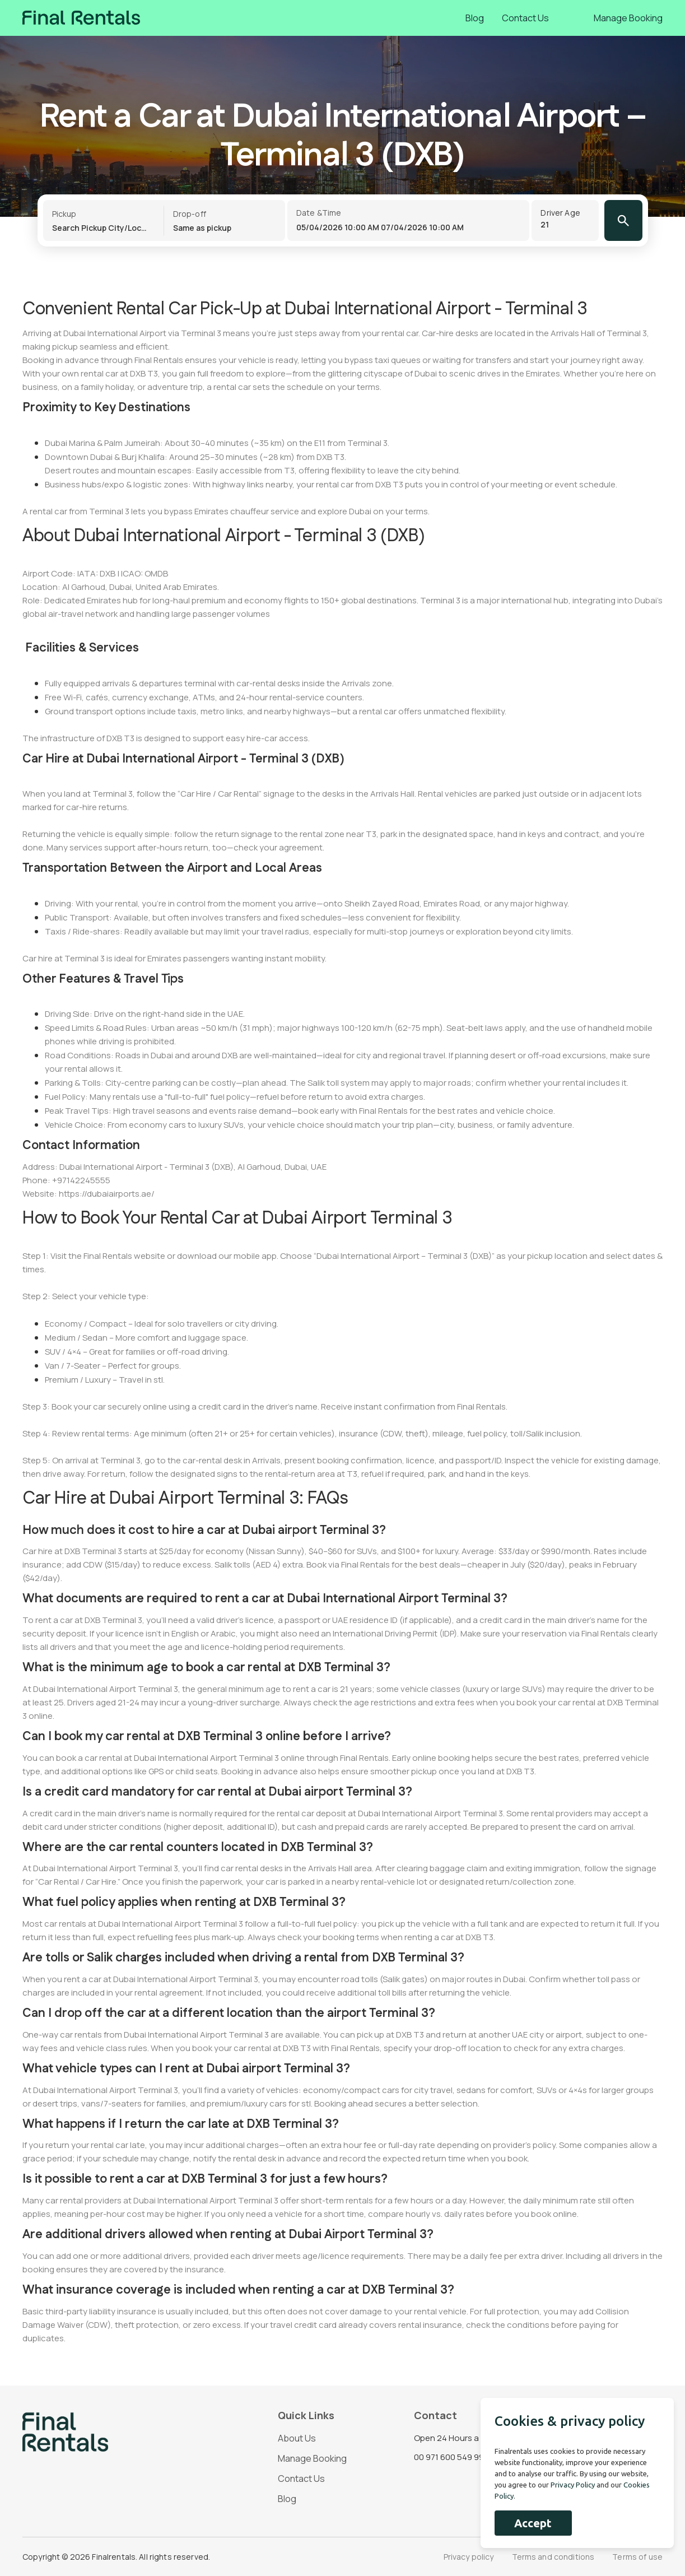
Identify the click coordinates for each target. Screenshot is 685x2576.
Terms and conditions (553, 2556)
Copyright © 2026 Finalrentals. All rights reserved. (116, 2556)
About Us (297, 2438)
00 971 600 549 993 (451, 2457)
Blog (474, 18)
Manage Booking (628, 18)
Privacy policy (469, 2556)
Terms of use (637, 2556)
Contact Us (525, 18)
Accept (533, 2523)
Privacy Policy (573, 2485)
